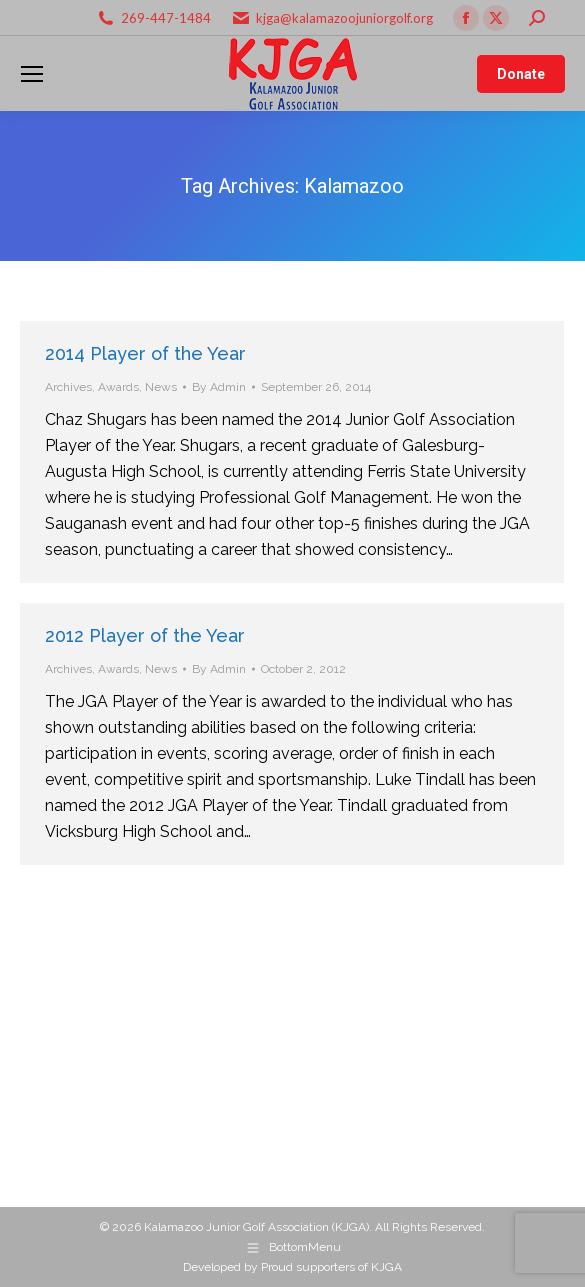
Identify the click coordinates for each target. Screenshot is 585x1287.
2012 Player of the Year (145, 635)
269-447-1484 (166, 18)
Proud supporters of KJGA (331, 1267)
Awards (118, 387)
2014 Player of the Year (145, 353)
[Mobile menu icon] (32, 74)
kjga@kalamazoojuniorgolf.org (344, 18)
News (161, 387)
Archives (68, 387)
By (219, 387)
